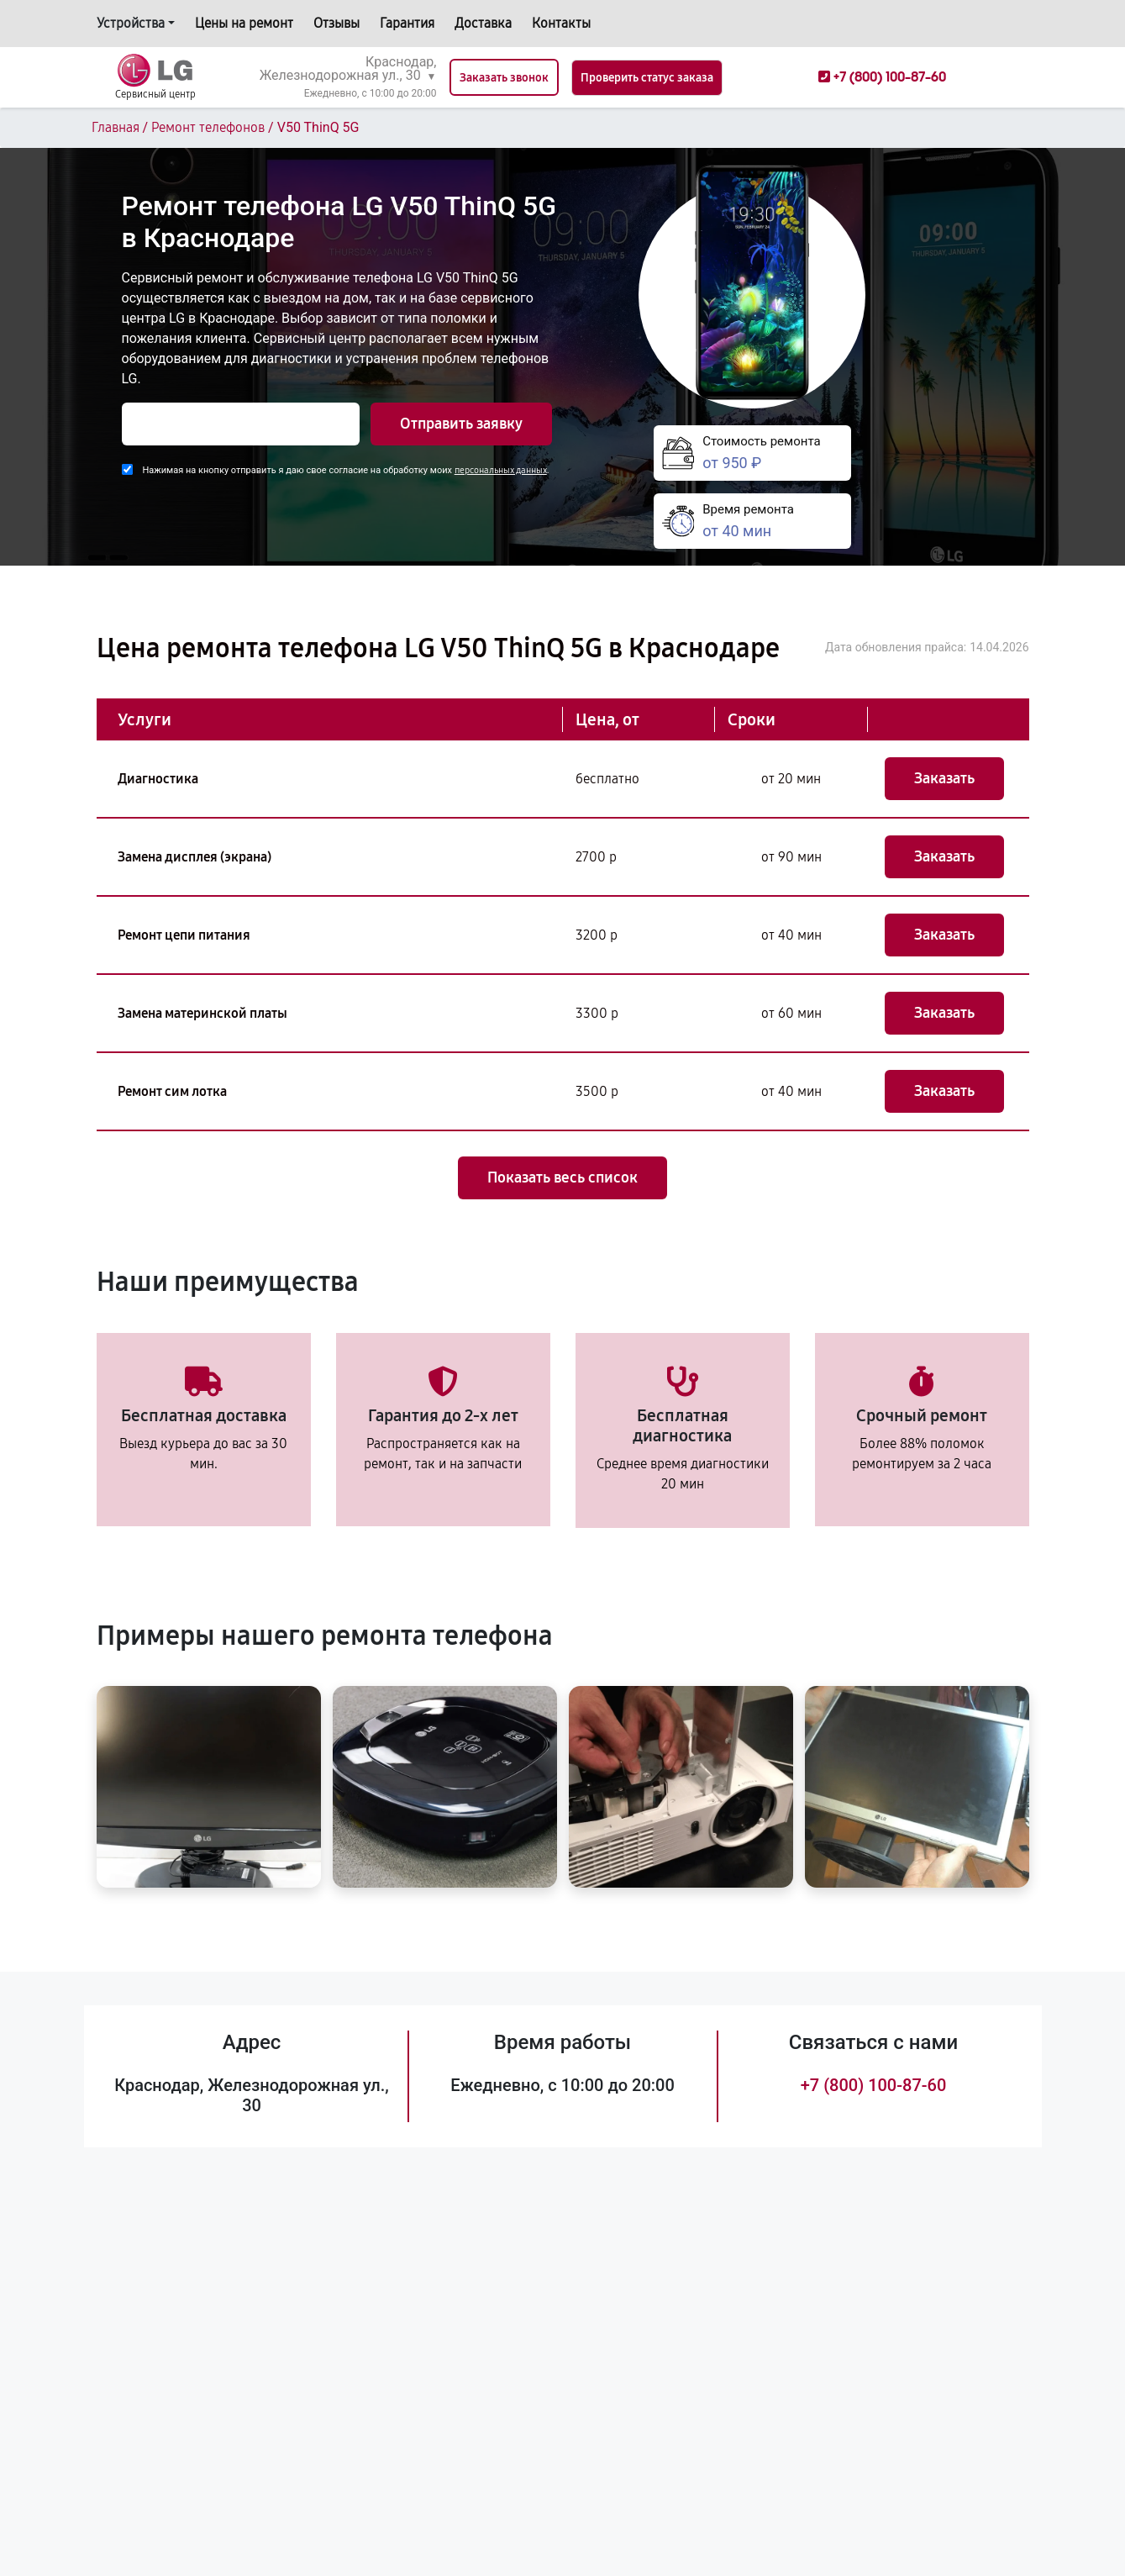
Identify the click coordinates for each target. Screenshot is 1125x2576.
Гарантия (407, 23)
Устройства (131, 23)
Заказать (944, 778)
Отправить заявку (461, 423)
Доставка (483, 23)
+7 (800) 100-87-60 (874, 2085)
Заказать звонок (504, 78)
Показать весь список (562, 1177)
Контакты (561, 23)
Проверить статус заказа (647, 78)
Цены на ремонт (244, 23)
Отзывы (336, 23)
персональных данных (501, 470)
